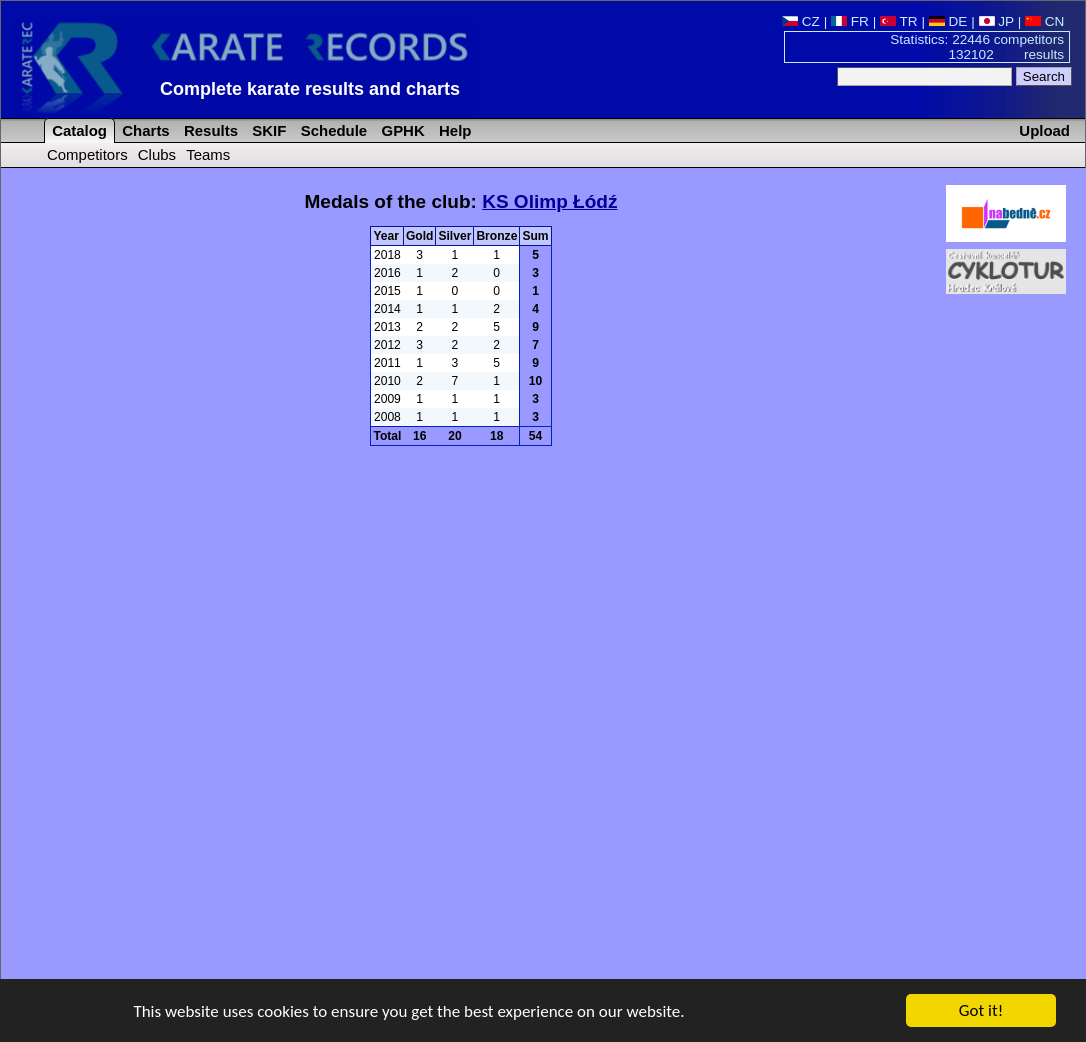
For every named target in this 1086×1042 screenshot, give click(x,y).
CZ (801, 21)
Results (209, 130)
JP (996, 21)
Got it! (981, 1011)
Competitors (87, 154)
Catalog (77, 130)
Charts (144, 130)
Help (453, 130)
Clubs (157, 154)
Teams (208, 154)
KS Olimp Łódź (549, 201)
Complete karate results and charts (310, 89)
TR (899, 21)
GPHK (400, 130)
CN (1044, 21)
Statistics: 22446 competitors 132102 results (977, 47)
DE (948, 21)
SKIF (267, 130)
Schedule (332, 130)
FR (850, 21)
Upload (1044, 130)
